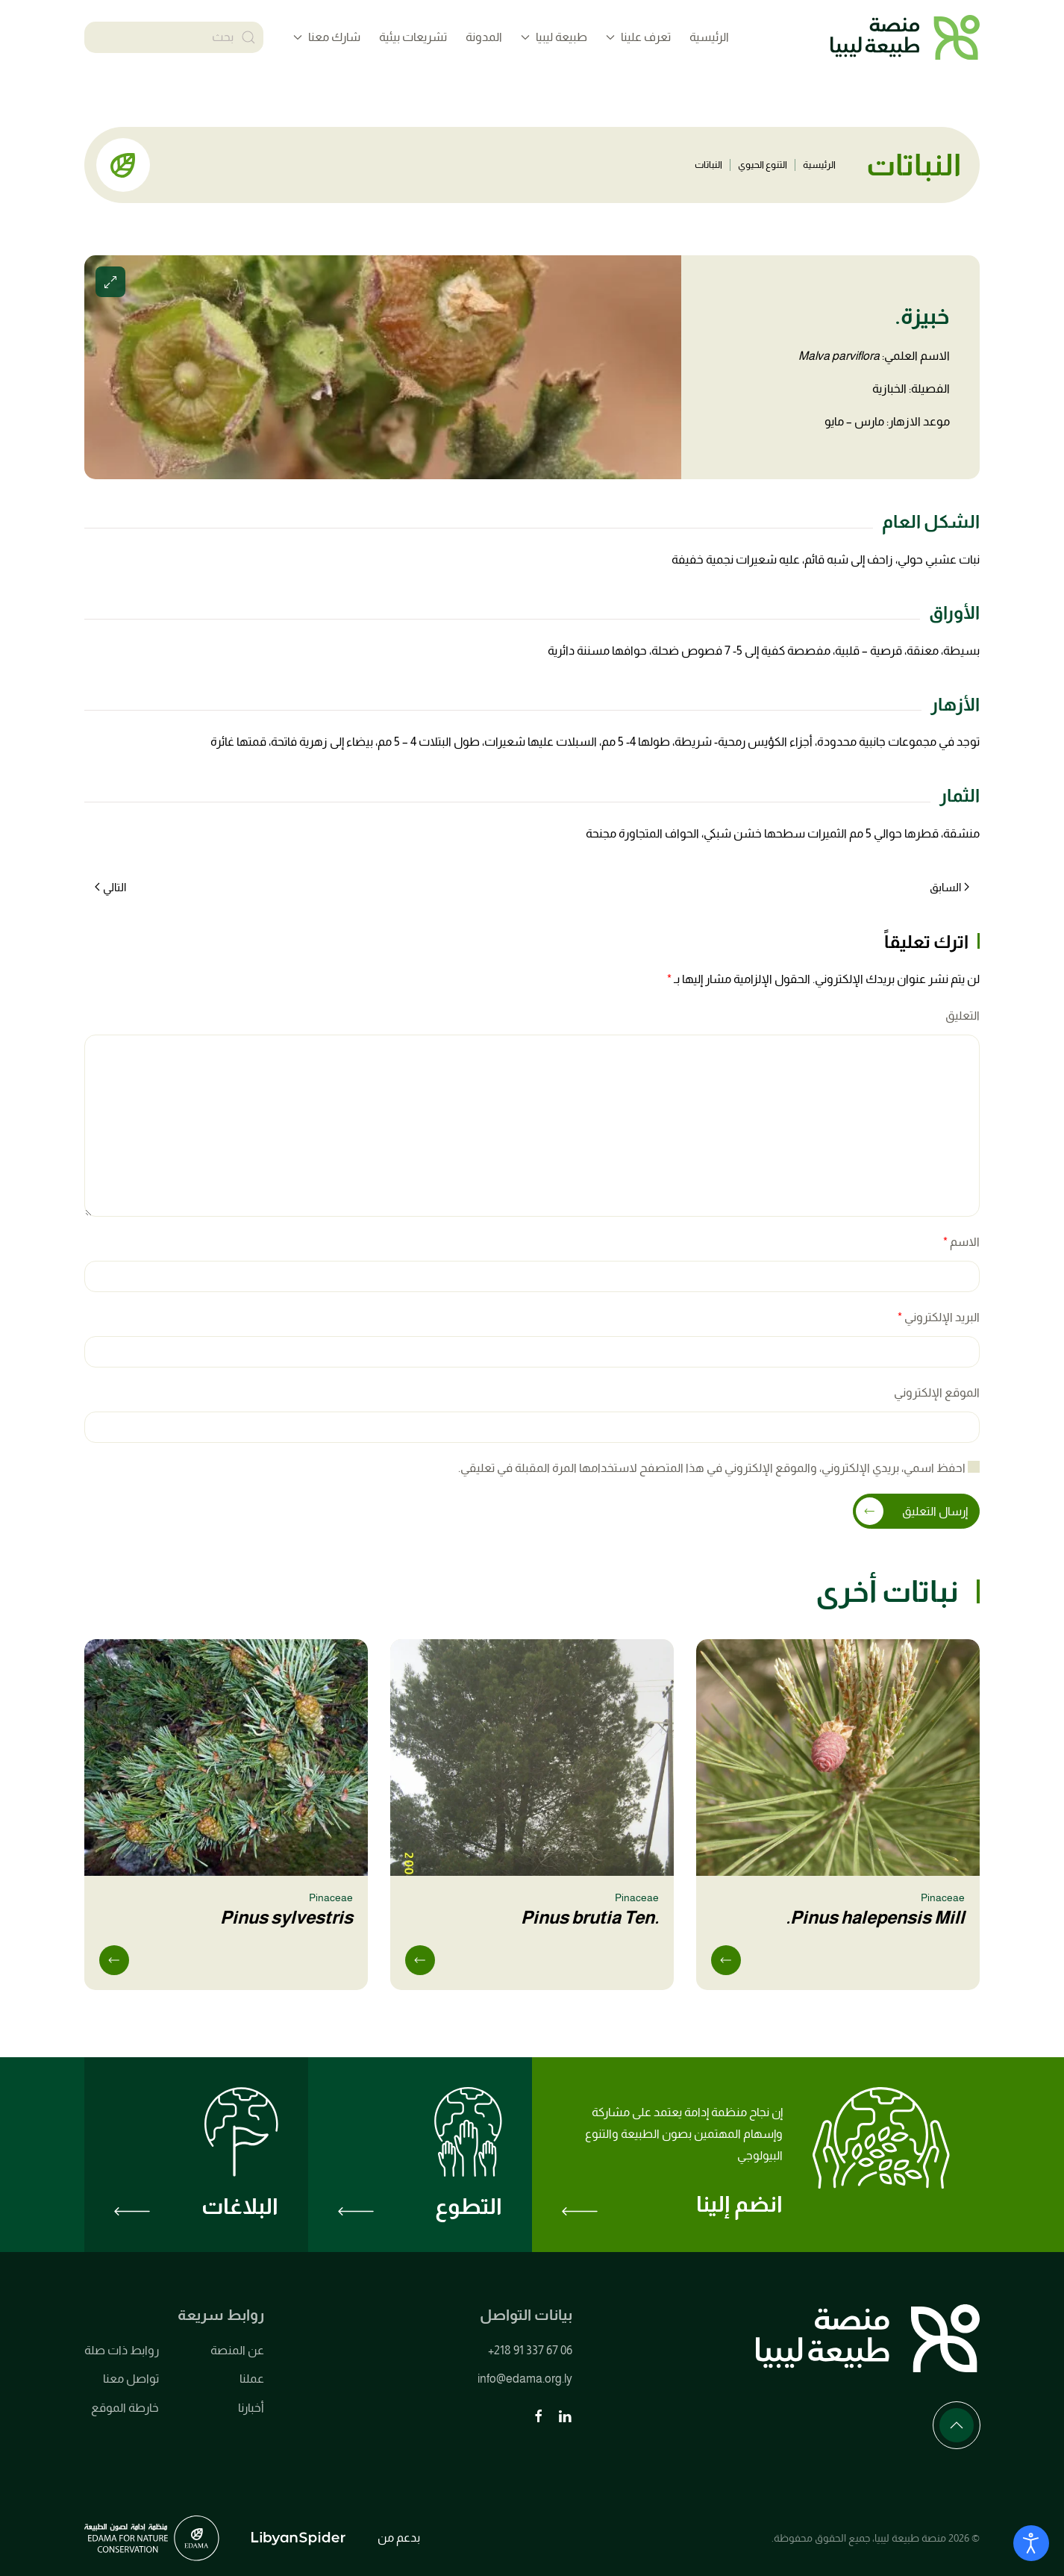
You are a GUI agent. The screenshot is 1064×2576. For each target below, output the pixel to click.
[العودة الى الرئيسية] (905, 37)
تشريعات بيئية (413, 37)
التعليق (962, 1015)
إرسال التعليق (935, 1511)
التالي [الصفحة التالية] (110, 887)
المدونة (484, 37)
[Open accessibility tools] (1031, 2543)
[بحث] (173, 37)
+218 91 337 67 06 (530, 2350)
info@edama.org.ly (525, 2379)
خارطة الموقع (125, 2407)
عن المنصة (237, 2350)
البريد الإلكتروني (939, 1317)
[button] (382, 367)
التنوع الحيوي (762, 164)
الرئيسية (709, 37)
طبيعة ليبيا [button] (554, 37)
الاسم (961, 1241)
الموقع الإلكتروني (937, 1392)
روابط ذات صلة (121, 2350)
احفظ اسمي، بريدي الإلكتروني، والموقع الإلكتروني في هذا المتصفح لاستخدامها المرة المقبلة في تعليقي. (719, 1467)
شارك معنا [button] (326, 37)
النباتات (708, 164)
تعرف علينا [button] (638, 37)
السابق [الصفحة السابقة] (949, 887)
